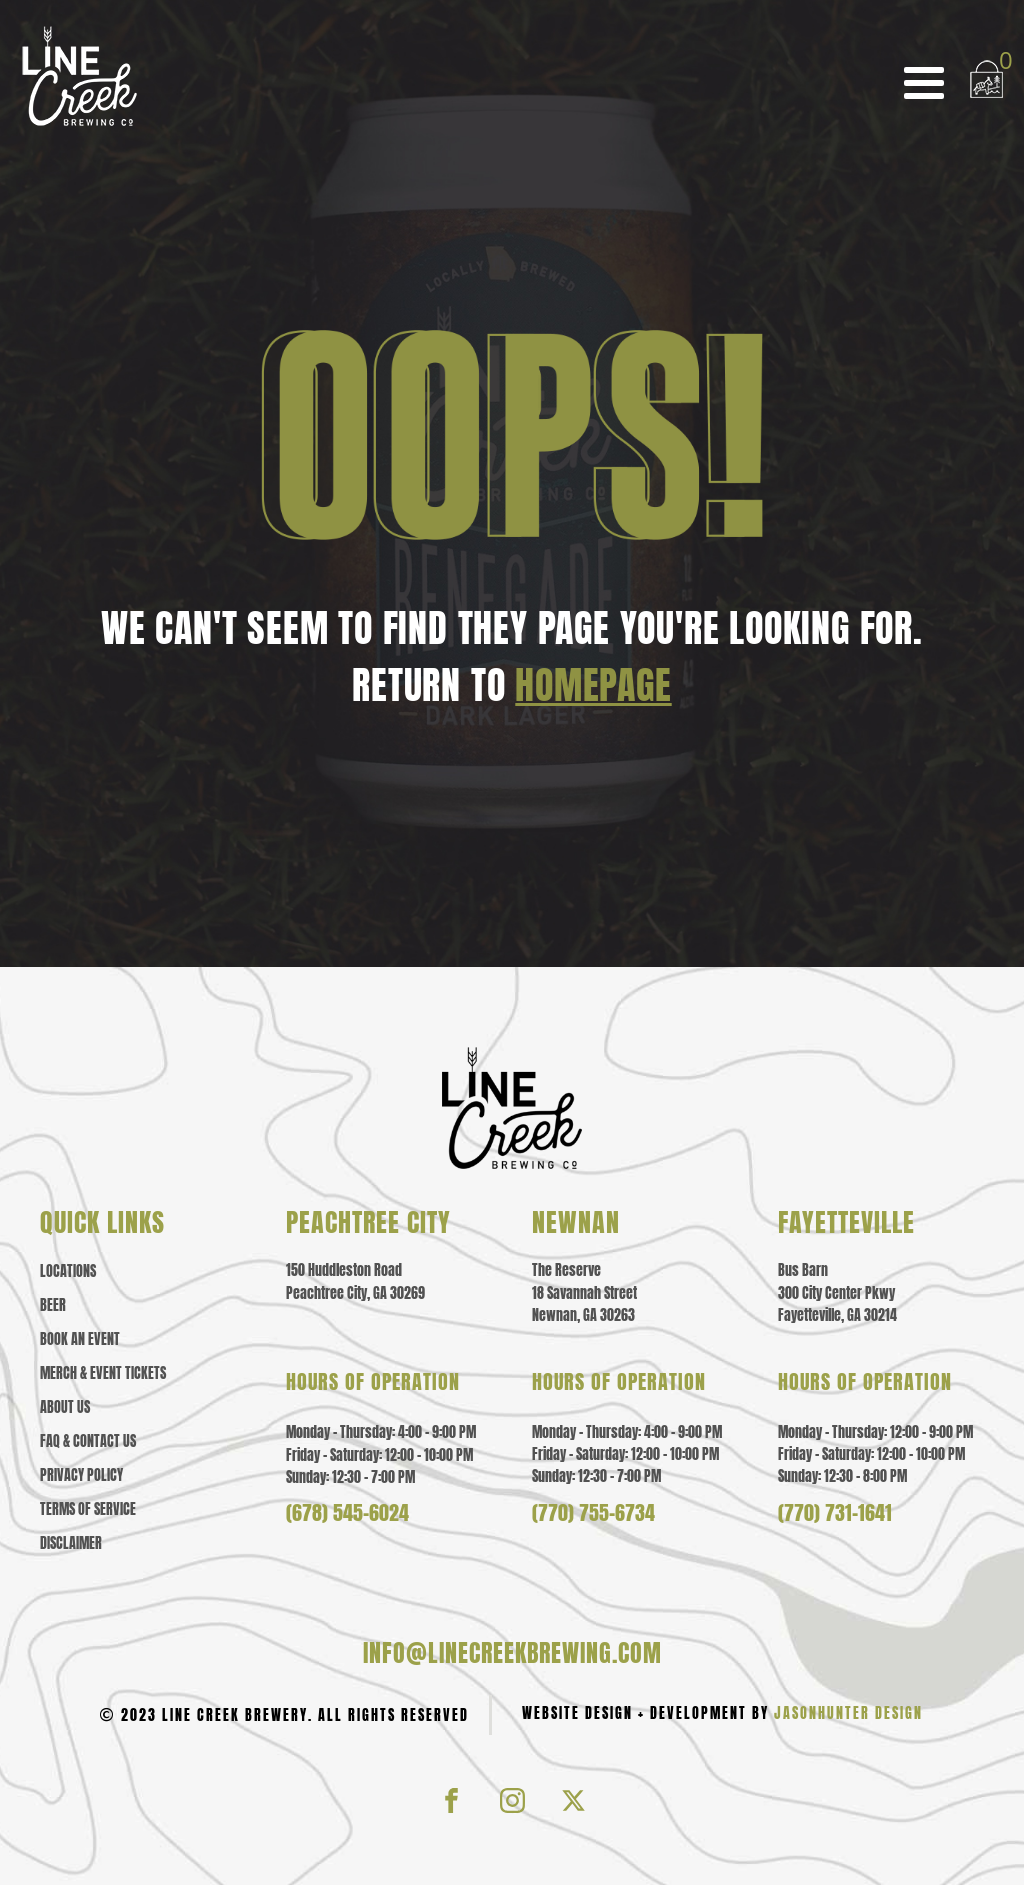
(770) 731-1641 (835, 1513)
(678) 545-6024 (347, 1513)
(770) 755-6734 (593, 1513)
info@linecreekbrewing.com (512, 1653)
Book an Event (80, 1340)
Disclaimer (71, 1544)
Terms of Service (88, 1510)
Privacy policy (81, 1476)
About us (65, 1408)
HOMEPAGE (593, 685)
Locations (68, 1272)
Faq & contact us (88, 1442)
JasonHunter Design (848, 1713)
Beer (53, 1306)
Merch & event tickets (103, 1374)
